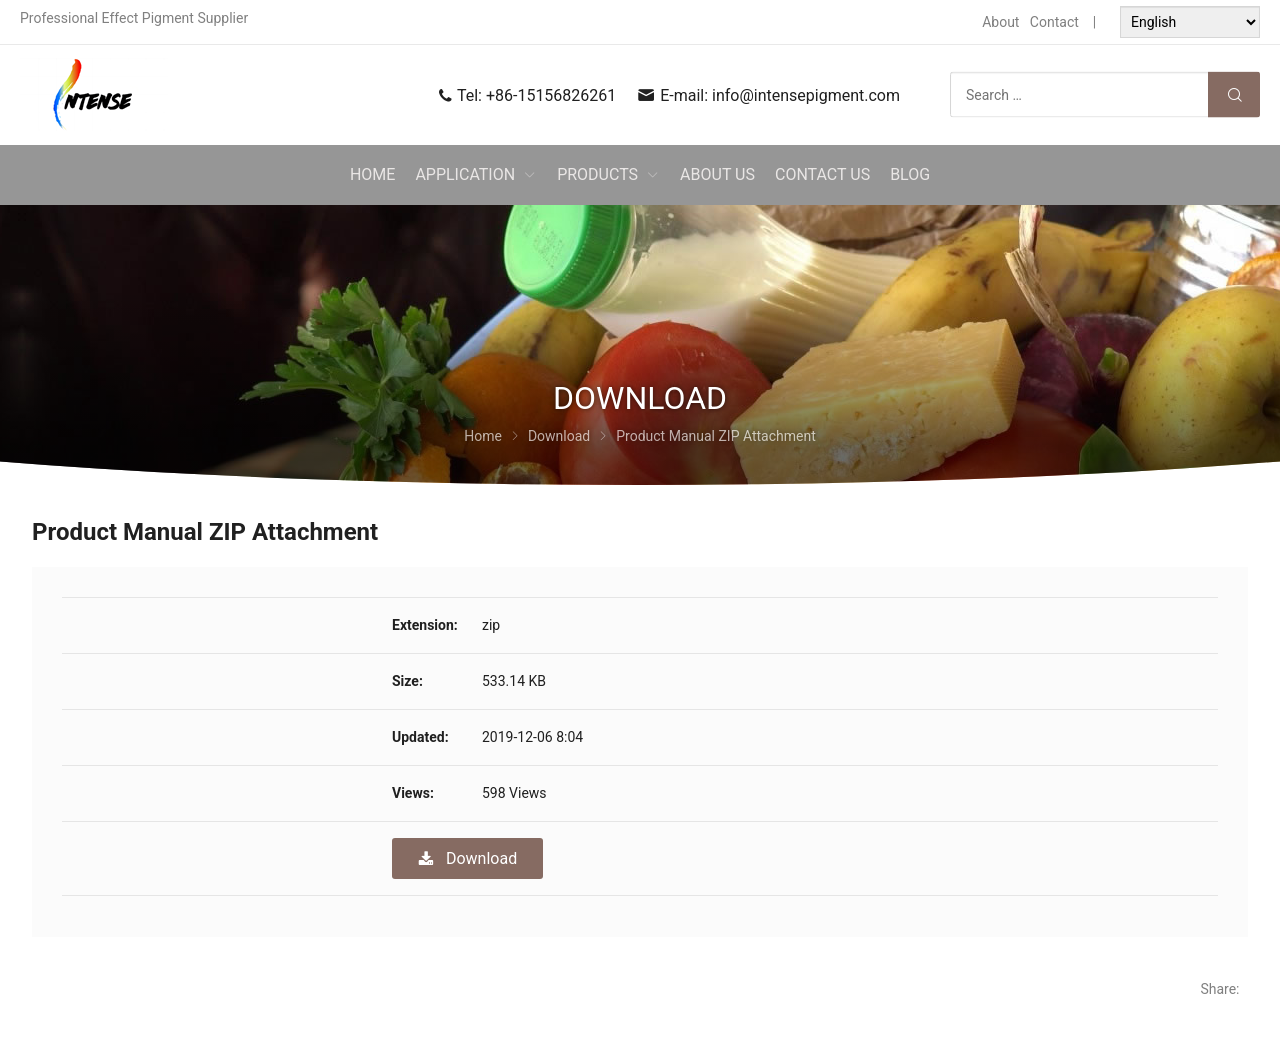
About (1000, 22)
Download (467, 858)
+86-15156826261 (551, 95)
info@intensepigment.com (806, 95)
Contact (1054, 22)
